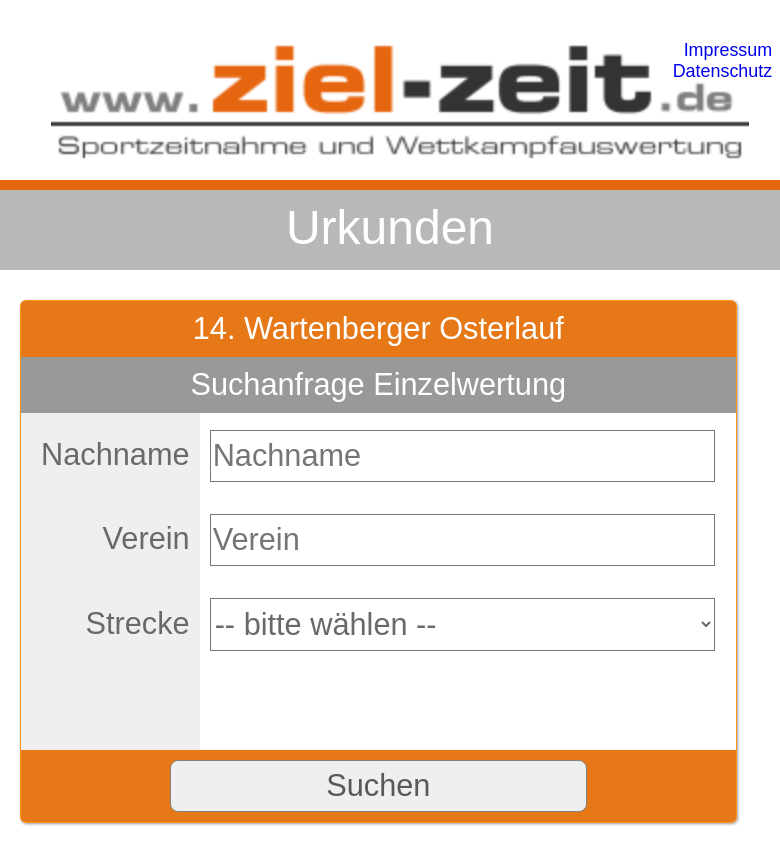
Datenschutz (723, 71)
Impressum (728, 50)
